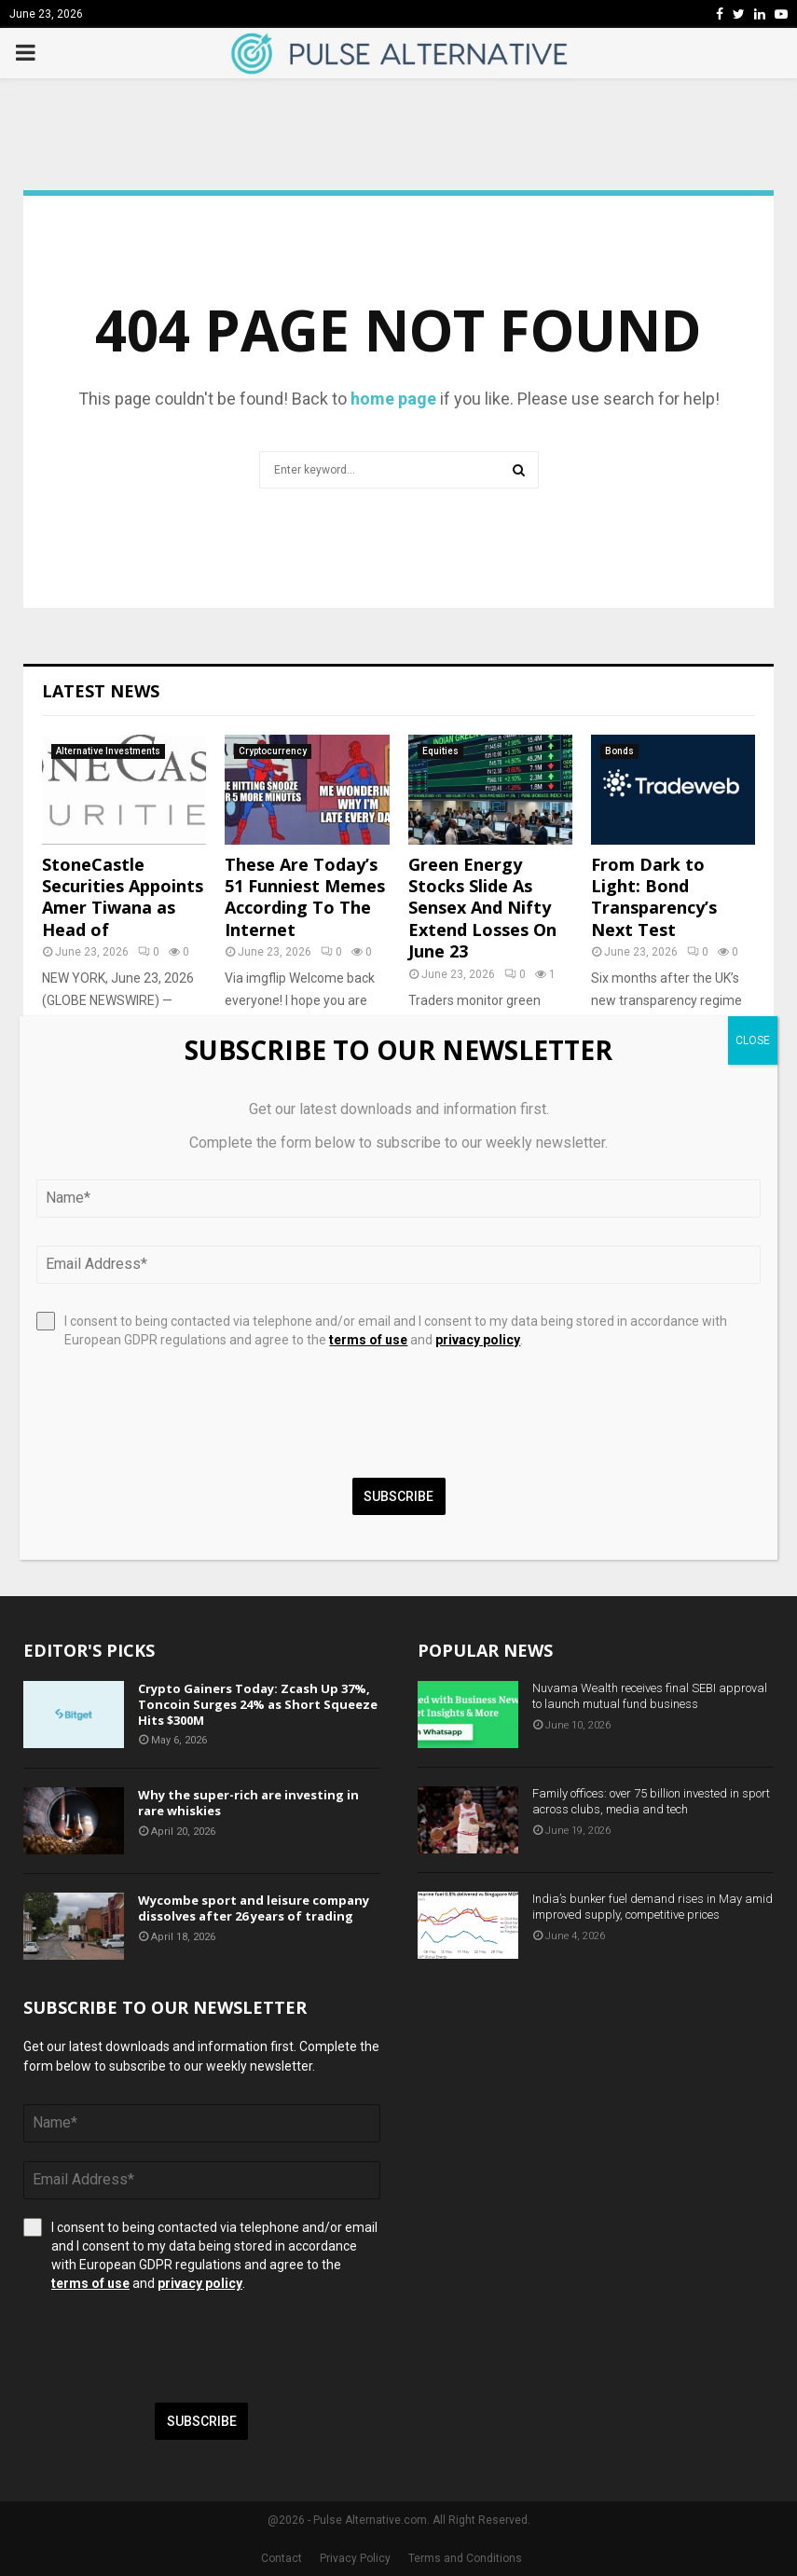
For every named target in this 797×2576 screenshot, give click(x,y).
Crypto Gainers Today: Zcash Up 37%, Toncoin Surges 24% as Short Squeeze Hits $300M (258, 1704)
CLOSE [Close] (752, 1040)
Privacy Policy (355, 2558)
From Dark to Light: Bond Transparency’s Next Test (654, 897)
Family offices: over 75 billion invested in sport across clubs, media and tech (651, 1801)
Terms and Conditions (465, 2558)
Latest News (100, 691)
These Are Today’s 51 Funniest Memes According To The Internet (305, 897)
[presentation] (165, 2347)
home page (393, 398)
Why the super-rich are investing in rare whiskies (248, 1802)
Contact (281, 2558)
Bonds (619, 751)
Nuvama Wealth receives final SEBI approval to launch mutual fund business (649, 1696)
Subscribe (202, 2421)
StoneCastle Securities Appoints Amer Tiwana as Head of (122, 897)
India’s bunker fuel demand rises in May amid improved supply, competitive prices (652, 1907)
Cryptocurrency (273, 751)
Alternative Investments (108, 751)
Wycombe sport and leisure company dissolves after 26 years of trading (253, 1908)
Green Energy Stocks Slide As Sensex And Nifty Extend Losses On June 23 (482, 908)
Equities (440, 751)
